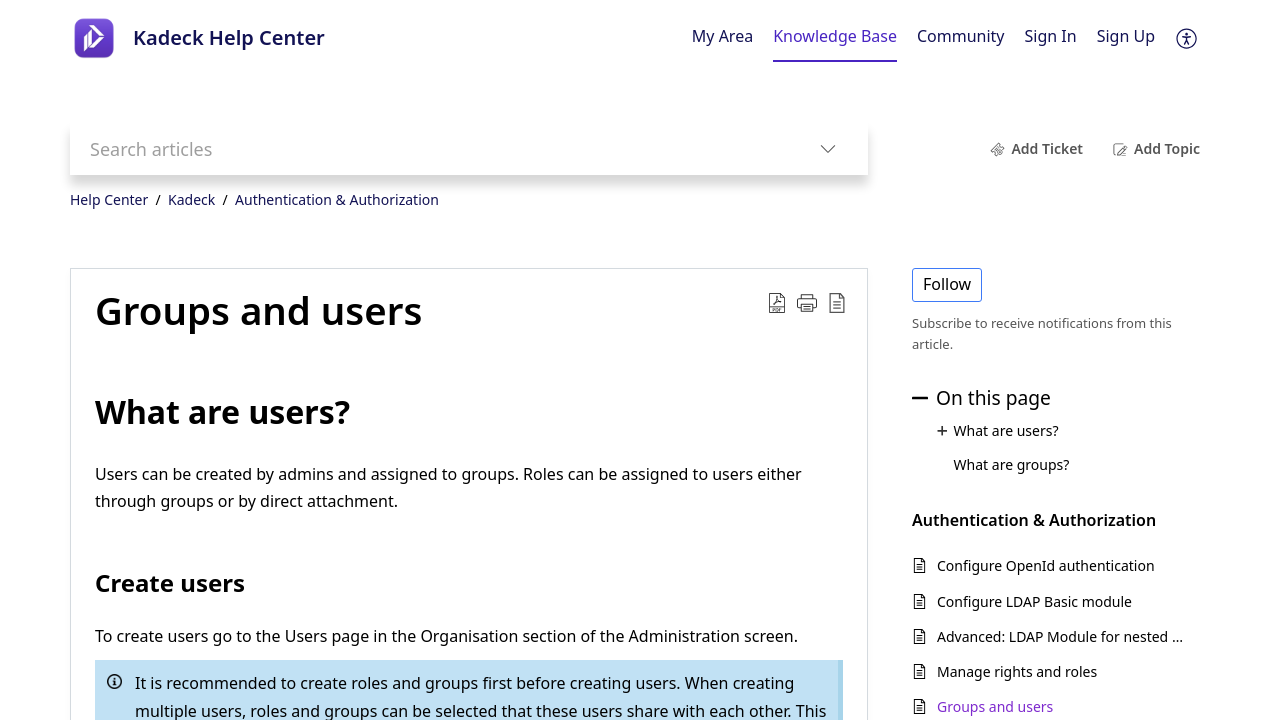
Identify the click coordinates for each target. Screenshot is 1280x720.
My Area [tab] (722, 36)
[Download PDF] (777, 302)
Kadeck (191, 199)
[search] (429, 148)
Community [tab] (961, 36)
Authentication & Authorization (337, 199)
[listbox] (828, 148)
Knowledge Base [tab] (835, 36)
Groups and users (258, 311)
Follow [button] (947, 284)
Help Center (109, 199)
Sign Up (1126, 36)
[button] (807, 302)
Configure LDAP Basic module (1034, 601)
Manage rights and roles (1017, 671)
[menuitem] (1051, 38)
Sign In (1051, 36)
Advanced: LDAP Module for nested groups (1063, 636)
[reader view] (837, 302)
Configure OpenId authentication (1046, 565)
